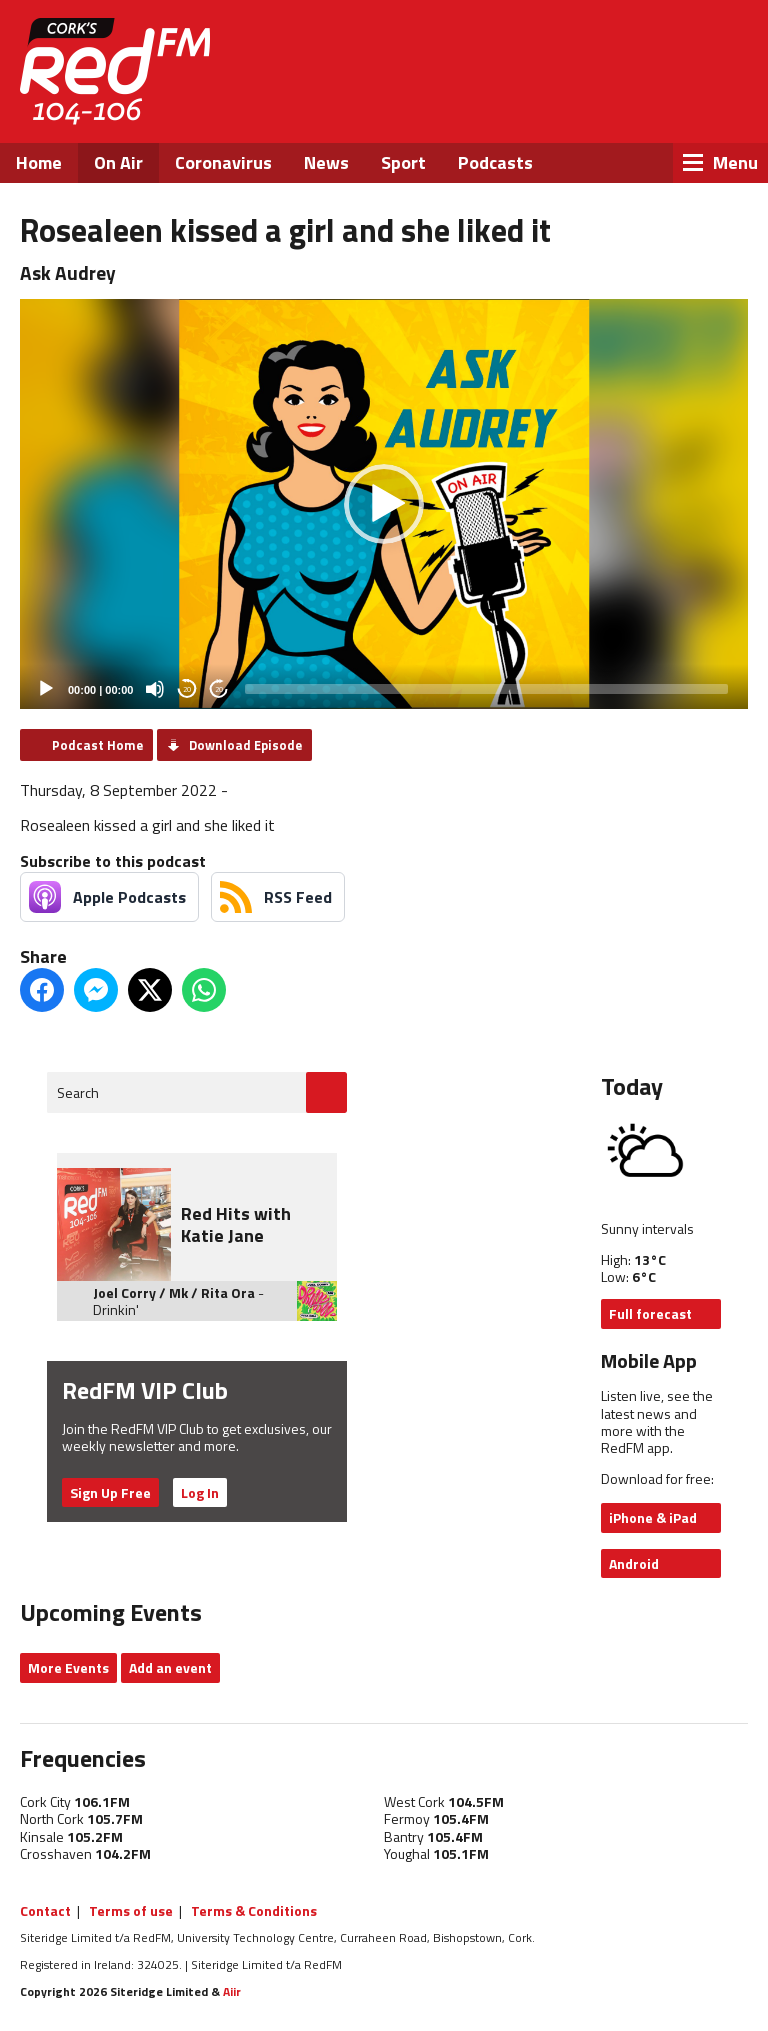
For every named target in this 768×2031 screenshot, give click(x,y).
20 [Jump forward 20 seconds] (219, 689)
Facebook (562, 100)
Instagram (670, 100)
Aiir (232, 1991)
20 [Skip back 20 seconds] (187, 689)
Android (634, 1563)
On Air (118, 162)
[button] (384, 504)
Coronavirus (223, 162)
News (326, 162)
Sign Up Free (110, 1492)
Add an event (170, 1667)
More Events (68, 1667)
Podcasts (495, 162)
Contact (45, 1910)
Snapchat (723, 100)
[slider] (486, 689)
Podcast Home (97, 745)
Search (78, 1092)
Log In (200, 1492)
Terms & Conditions (254, 1910)
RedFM (115, 71)
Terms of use (131, 1910)
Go (326, 1092)
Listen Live (634, 49)
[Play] (46, 689)
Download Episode (245, 745)
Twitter (616, 100)
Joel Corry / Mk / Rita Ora (174, 1292)
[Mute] (155, 689)
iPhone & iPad (653, 1517)
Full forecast (650, 1313)
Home (39, 162)
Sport (403, 162)
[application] (384, 504)
